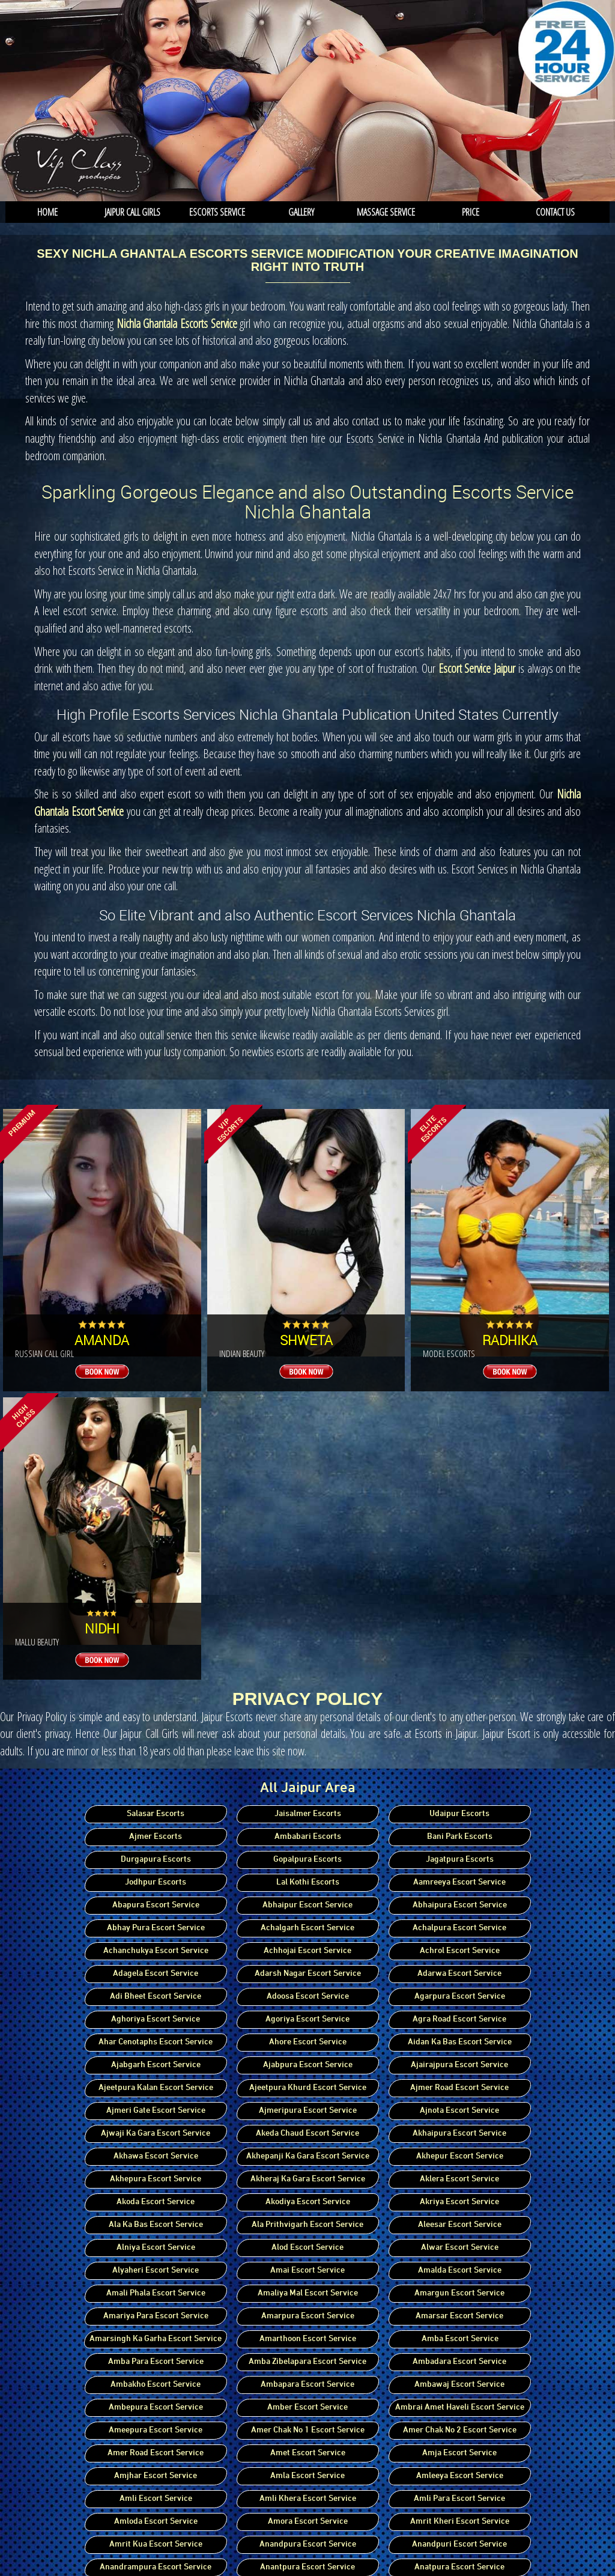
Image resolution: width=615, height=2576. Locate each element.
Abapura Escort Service (155, 1905)
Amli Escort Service (156, 2499)
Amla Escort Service (307, 2476)
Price (470, 212)
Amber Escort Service (307, 2407)
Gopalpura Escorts (307, 1860)
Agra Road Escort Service (459, 2019)
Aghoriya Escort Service (155, 2019)
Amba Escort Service (460, 2339)
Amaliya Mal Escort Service (308, 2293)
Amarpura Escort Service (307, 2316)
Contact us (555, 212)
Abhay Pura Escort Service (156, 1928)
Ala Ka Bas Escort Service (156, 2225)
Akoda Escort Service (156, 2202)
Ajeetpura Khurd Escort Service (307, 2088)
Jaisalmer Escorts (307, 1814)
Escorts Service (217, 212)
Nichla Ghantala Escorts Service (177, 323)
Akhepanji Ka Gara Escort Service (307, 2156)
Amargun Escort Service (459, 2293)
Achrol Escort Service (460, 1951)
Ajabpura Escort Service (308, 2065)
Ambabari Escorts (307, 1837)
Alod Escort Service (307, 2248)
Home (47, 212)
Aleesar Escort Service (459, 2225)
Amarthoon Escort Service (307, 2339)
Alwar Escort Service (459, 2248)
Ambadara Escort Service (459, 2362)
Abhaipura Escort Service (460, 1905)
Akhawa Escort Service (156, 2156)
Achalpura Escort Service (459, 1928)
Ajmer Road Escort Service (459, 2088)
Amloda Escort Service (156, 2522)
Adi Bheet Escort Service (155, 1996)
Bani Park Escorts (459, 1837)
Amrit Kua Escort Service (155, 2544)
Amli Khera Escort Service (307, 2499)
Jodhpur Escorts (155, 1882)
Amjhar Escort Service (155, 2476)
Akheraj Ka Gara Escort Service (307, 2179)
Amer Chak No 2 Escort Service (460, 2430)
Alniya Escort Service (156, 2248)
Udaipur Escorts (459, 1814)
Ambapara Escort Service (307, 2385)
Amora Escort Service (308, 2522)
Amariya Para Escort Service (155, 2316)
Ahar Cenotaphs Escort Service (155, 2042)
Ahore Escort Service (308, 2042)
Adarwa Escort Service (459, 1974)
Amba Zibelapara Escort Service (307, 2362)
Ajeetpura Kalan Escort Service (155, 2088)
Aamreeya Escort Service (459, 1882)
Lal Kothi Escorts (307, 1882)
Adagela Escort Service (155, 1974)
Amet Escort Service (307, 2453)
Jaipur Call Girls (132, 212)
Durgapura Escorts (156, 1860)
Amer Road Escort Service (156, 2453)
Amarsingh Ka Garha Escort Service (155, 2339)
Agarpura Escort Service (459, 1996)
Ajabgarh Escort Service (156, 2065)
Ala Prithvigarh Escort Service (307, 2225)
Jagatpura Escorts (460, 1860)
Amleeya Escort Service (459, 2476)
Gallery (301, 212)
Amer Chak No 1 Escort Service (308, 2430)
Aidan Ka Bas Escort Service (460, 2042)
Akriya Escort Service (459, 2202)
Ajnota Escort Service (459, 2111)
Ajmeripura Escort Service (308, 2111)
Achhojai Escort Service (307, 1951)
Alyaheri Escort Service (155, 2270)
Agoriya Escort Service (307, 2019)
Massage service (386, 212)
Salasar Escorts (155, 1814)
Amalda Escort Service (459, 2270)
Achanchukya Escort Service (155, 1951)
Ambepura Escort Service (156, 2407)
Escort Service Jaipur (476, 668)
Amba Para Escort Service (156, 2362)
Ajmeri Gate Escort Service (155, 2111)
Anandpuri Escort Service (459, 2544)
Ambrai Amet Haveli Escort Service (459, 2407)
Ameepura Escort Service (155, 2430)
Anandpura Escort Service (307, 2544)
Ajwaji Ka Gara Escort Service (155, 2133)
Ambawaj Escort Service (459, 2385)
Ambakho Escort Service (156, 2385)
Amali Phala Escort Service (155, 2293)
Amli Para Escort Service (459, 2499)
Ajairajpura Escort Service (459, 2065)
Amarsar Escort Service (459, 2316)
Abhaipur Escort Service (307, 1905)
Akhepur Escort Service (459, 2156)
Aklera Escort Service (459, 2179)
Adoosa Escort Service (308, 1996)
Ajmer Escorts (155, 1837)
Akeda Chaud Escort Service (307, 2133)
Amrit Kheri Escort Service (459, 2522)
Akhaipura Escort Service (459, 2133)
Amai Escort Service (307, 2270)
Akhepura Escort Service (155, 2179)
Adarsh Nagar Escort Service (308, 1974)
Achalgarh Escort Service (307, 1928)
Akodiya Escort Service (307, 2202)
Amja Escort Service (459, 2453)
